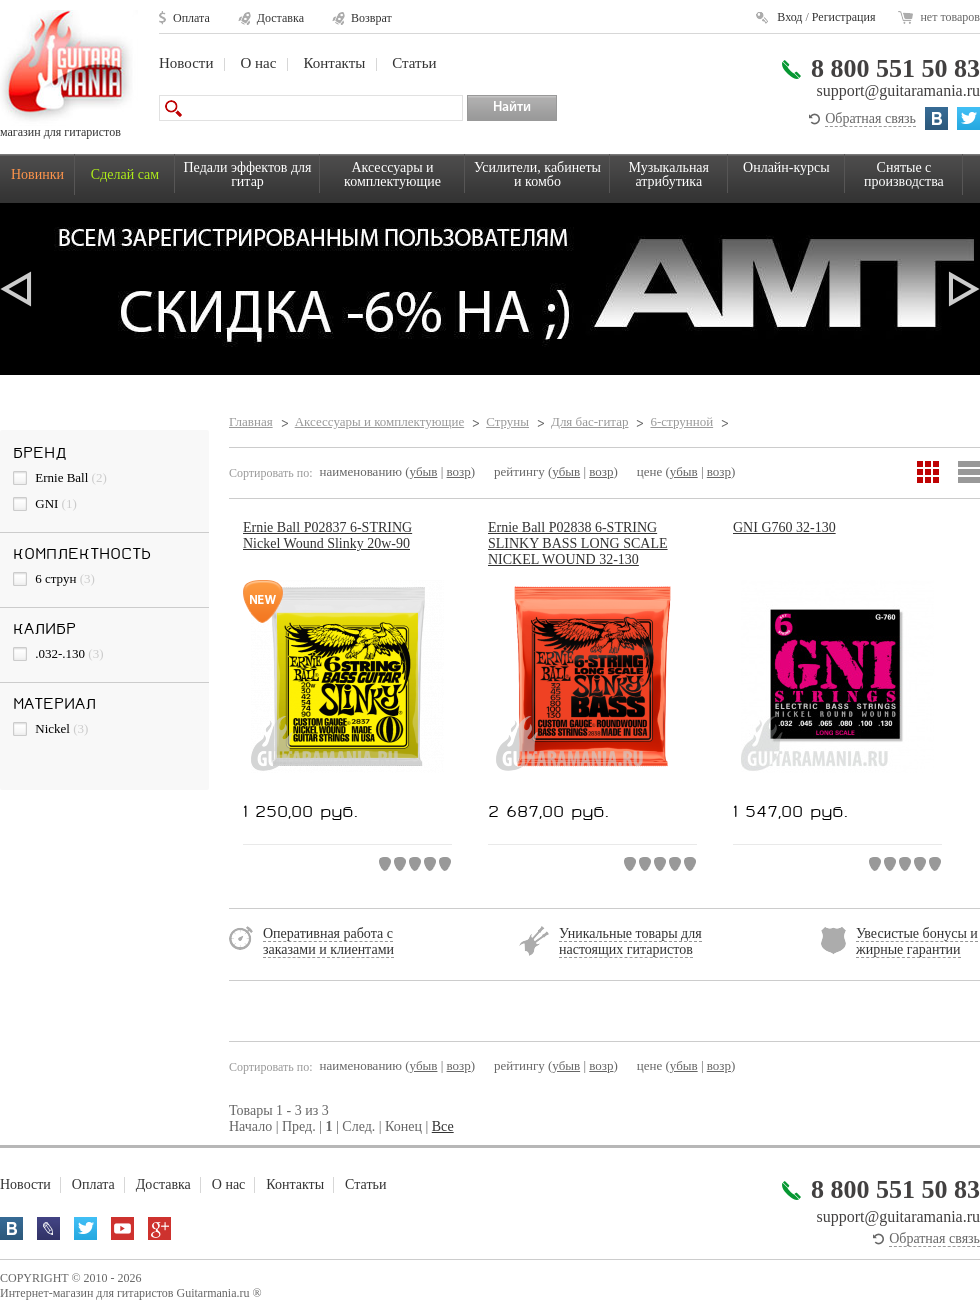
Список (969, 472)
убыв (424, 471)
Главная (251, 421)
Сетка (928, 472)
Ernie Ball (60, 477)
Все (443, 1126)
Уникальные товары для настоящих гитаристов (630, 941)
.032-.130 (58, 653)
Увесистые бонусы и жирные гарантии (917, 941)
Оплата (191, 18)
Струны (507, 421)
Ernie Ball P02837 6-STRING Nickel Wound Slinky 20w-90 (327, 535)
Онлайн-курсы (786, 167)
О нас (258, 63)
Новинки (37, 174)
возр (459, 471)
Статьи (414, 63)
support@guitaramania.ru (898, 90)
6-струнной (681, 421)
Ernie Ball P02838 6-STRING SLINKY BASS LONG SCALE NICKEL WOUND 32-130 (578, 543)
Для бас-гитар (589, 421)
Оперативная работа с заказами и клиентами (328, 941)
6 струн (54, 578)
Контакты (334, 63)
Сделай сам (125, 174)
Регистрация (844, 17)
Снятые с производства (904, 174)
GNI (45, 503)
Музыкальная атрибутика (669, 174)
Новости (186, 63)
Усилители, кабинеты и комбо (537, 174)
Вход (789, 17)
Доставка (280, 18)
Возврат (371, 18)
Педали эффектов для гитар (248, 174)
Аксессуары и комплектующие (392, 174)
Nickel (50, 728)
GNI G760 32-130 (784, 527)
